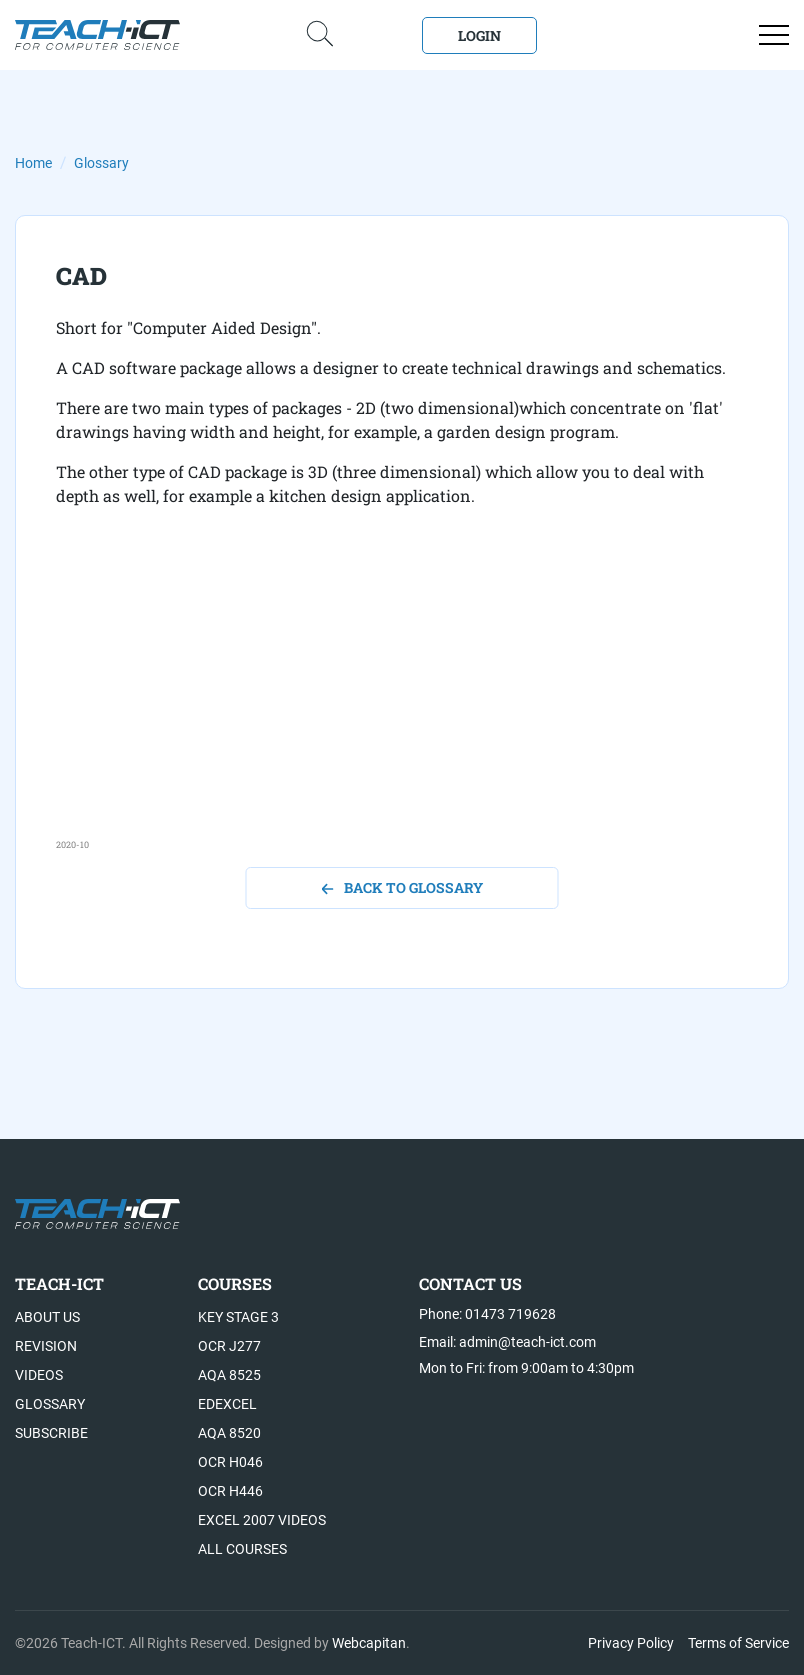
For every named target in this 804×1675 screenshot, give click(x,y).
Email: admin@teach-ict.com (507, 1342)
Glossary (101, 163)
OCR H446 (230, 1491)
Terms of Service (738, 1643)
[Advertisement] (402, 698)
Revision (46, 1346)
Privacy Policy (631, 1643)
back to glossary (402, 887)
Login (479, 35)
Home (33, 163)
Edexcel (227, 1404)
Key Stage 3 (238, 1317)
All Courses (242, 1549)
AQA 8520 (229, 1433)
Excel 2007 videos (262, 1520)
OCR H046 (230, 1462)
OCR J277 (229, 1346)
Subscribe (51, 1433)
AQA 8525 (229, 1375)
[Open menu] (774, 35)
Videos (39, 1375)
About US (47, 1317)
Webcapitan (369, 1643)
